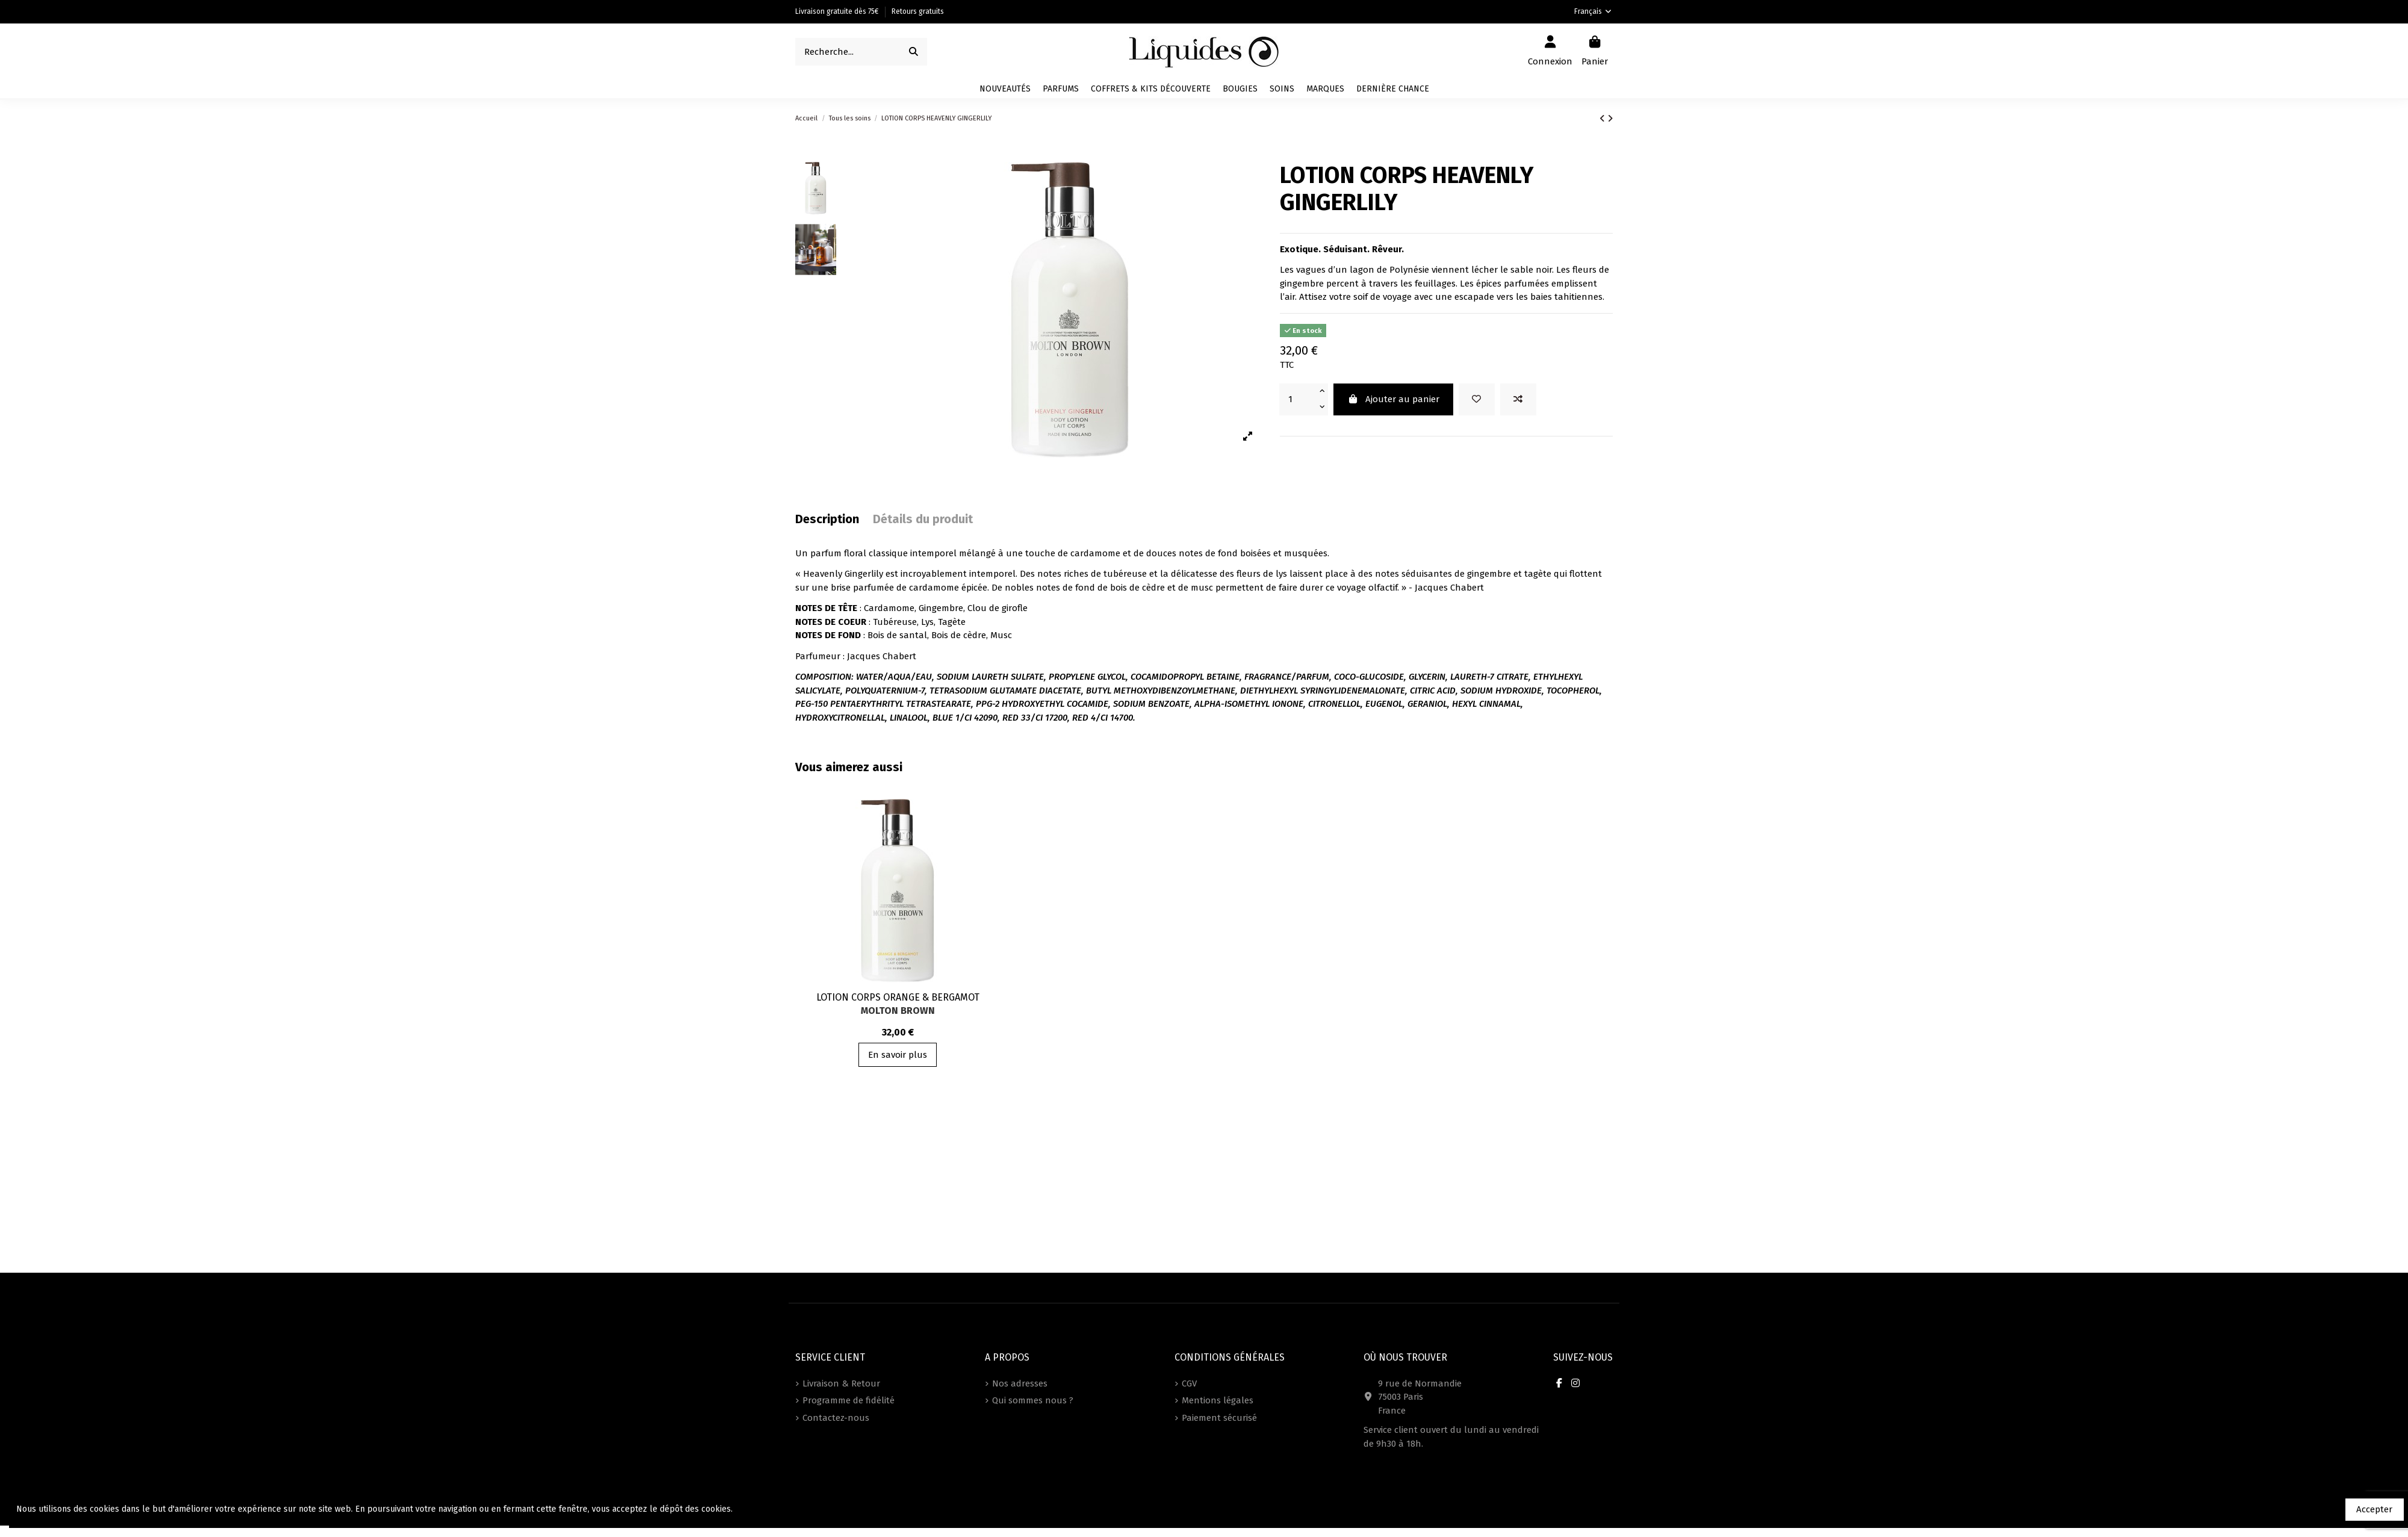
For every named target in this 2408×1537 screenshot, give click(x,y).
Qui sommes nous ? (1032, 1400)
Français (1593, 11)
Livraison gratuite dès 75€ (837, 11)
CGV (1189, 1383)
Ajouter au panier (1393, 399)
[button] (1325, 89)
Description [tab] (827, 519)
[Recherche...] (913, 52)
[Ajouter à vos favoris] (1477, 399)
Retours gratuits (918, 11)
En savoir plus (897, 1054)
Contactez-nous (835, 1417)
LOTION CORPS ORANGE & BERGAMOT (897, 997)
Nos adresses (1019, 1383)
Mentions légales (1217, 1400)
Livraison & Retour (841, 1383)
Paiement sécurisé (1219, 1417)
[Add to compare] (1518, 399)
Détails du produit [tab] (923, 519)
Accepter (2374, 1509)
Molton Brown (898, 1010)
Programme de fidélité (848, 1400)
